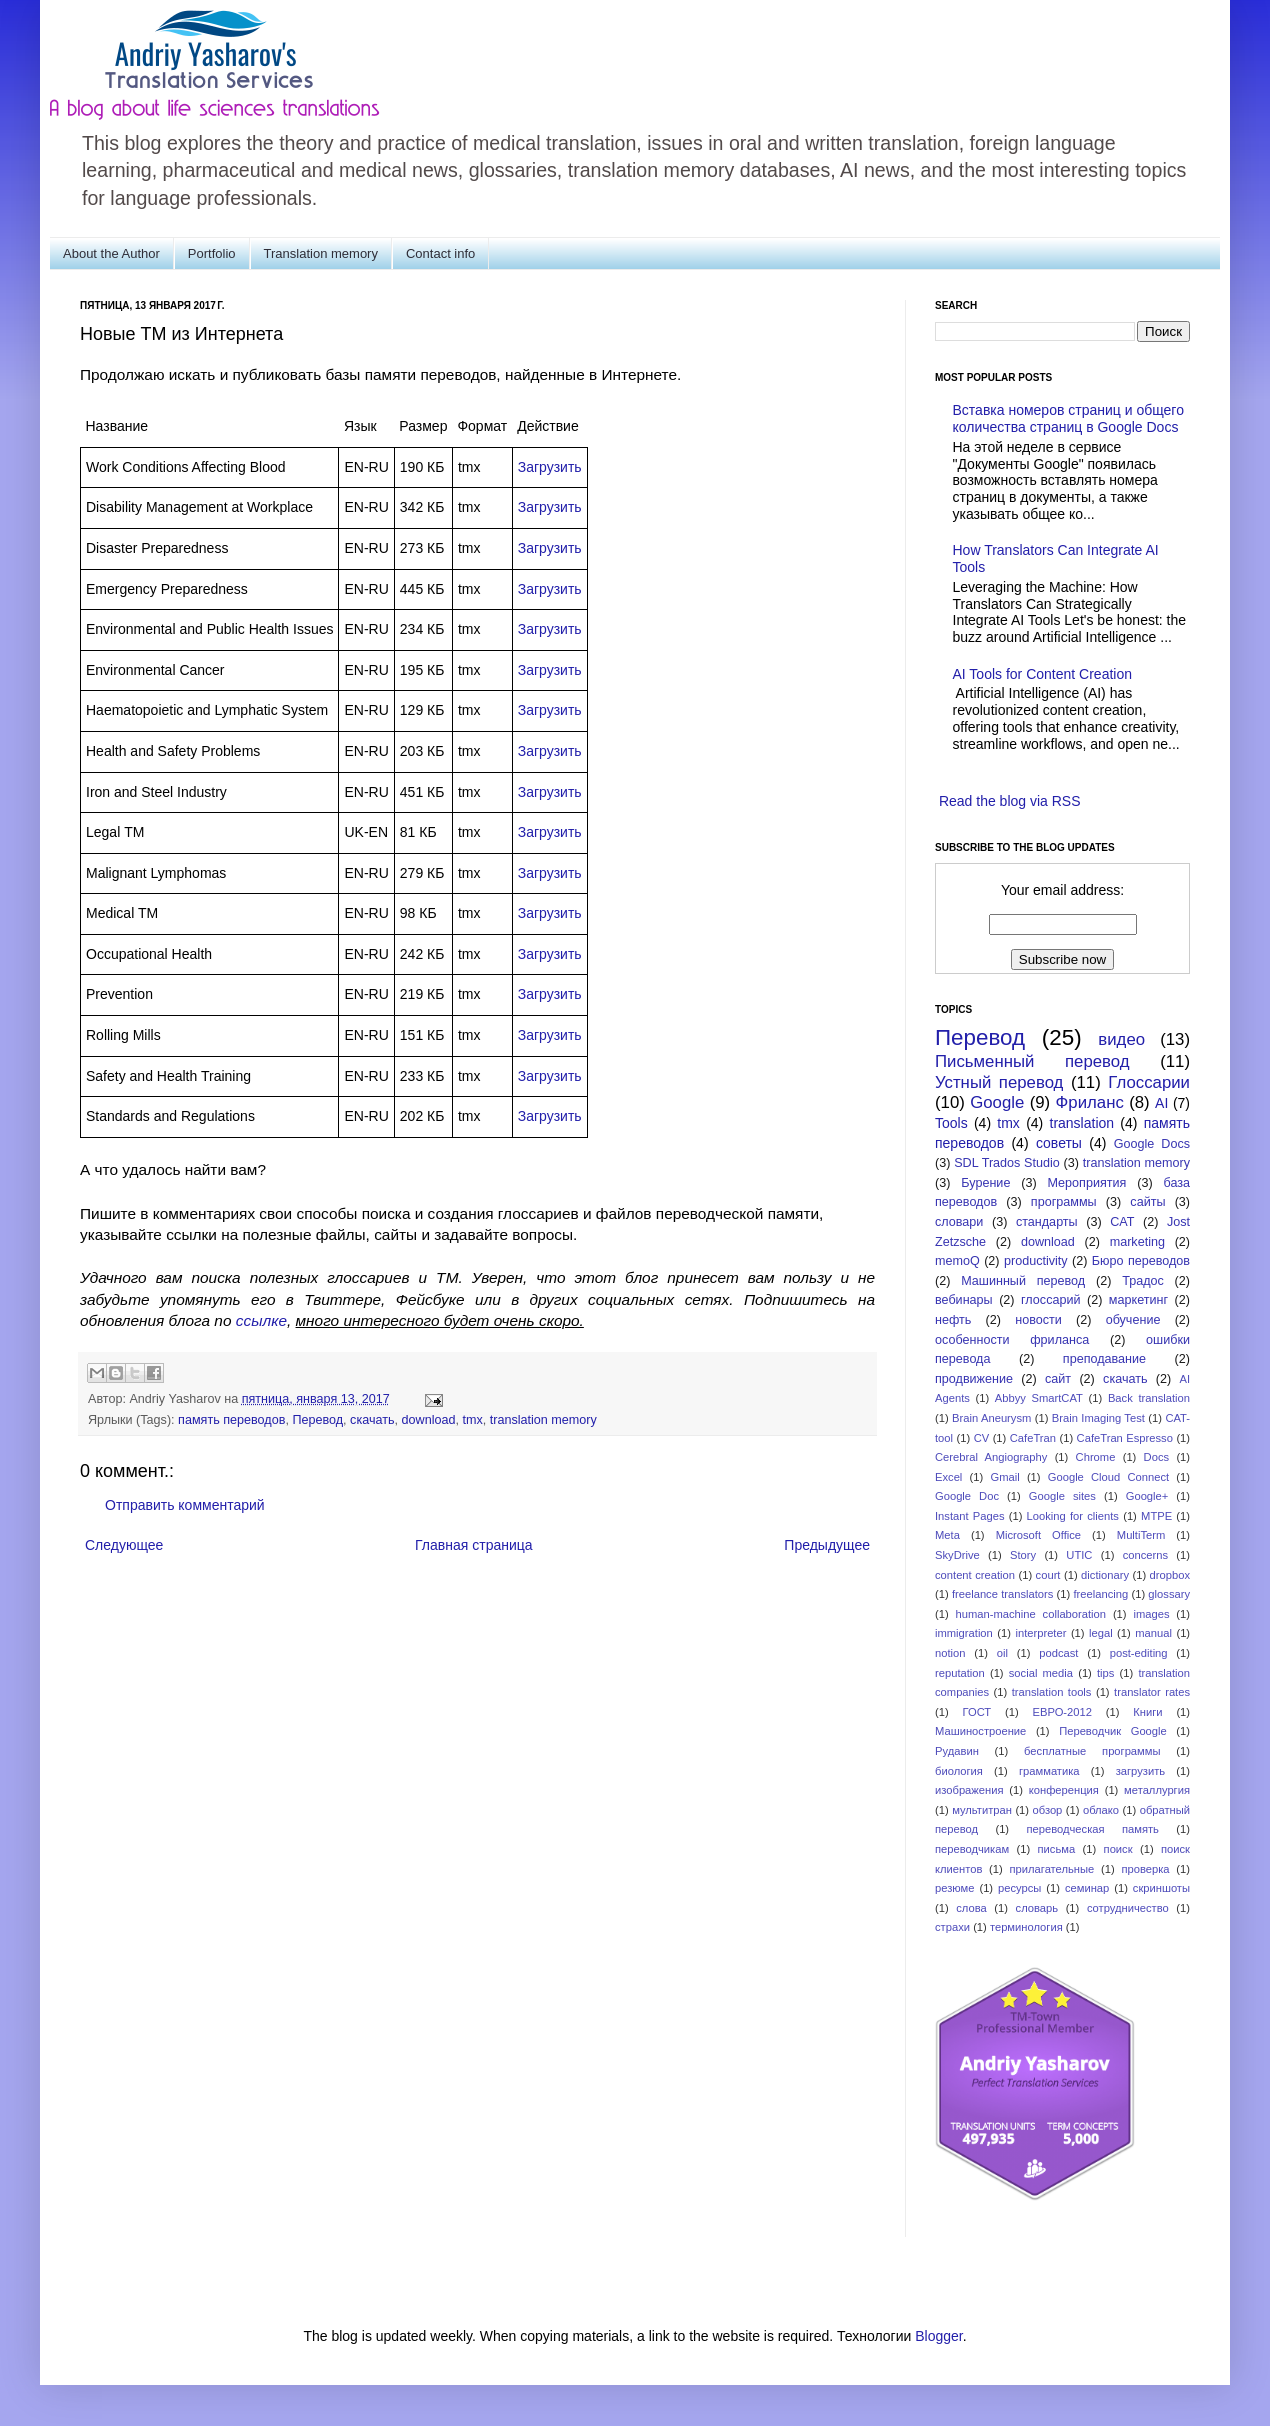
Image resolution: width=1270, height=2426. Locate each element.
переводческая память (1092, 1829)
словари (959, 1222)
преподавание (1104, 1359)
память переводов (231, 1420)
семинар (1087, 1888)
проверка (1145, 1869)
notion (950, 1653)
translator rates (1152, 1692)
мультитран (982, 1810)
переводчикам (972, 1849)
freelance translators (1002, 1594)
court (1048, 1575)
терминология (1026, 1927)
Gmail (1004, 1477)
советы (1059, 1143)
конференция (1064, 1790)
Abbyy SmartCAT (1039, 1398)
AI (1161, 1103)
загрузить (1140, 1771)
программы (1064, 1202)
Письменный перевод (1032, 1061)
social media (1041, 1673)
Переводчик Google (1113, 1731)
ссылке (261, 1320)
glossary (1169, 1594)
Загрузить (550, 467)
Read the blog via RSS (1010, 801)
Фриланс (1090, 1102)
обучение (1133, 1320)
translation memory (543, 1420)
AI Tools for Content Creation (1043, 674)
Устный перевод (999, 1082)
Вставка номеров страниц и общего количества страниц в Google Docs (1068, 418)
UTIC (1079, 1555)
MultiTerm (1141, 1535)
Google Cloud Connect (1108, 1477)
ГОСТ (977, 1712)
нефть (953, 1320)
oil (1002, 1653)
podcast (1058, 1653)
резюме (955, 1888)
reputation (960, 1673)
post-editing (1139, 1653)
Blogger (938, 2336)
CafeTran (1033, 1438)
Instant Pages (970, 1516)
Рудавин (957, 1751)
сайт (1058, 1379)
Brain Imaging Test (1098, 1418)
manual (1153, 1633)
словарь (1037, 1908)
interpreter (1040, 1633)
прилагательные (1052, 1869)
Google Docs (1152, 1144)
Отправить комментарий (185, 1505)
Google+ (1147, 1496)
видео (1121, 1039)
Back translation (1149, 1398)
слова (971, 1908)
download (429, 1420)
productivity (1036, 1261)
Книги (1147, 1712)
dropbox (1170, 1575)
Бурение (985, 1183)
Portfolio (212, 253)
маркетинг (1138, 1300)
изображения (969, 1790)
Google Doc (967, 1496)
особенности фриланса (1012, 1340)
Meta (947, 1535)
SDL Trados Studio (1007, 1163)
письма (1057, 1849)
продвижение (974, 1379)
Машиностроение (980, 1731)
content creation (975, 1575)
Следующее (124, 1545)
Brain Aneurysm (991, 1418)
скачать (372, 1420)
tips (1105, 1673)
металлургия (1157, 1790)
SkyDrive (957, 1555)
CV (982, 1438)
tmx (472, 1420)
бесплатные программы (1092, 1751)
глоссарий (1050, 1300)
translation (1082, 1123)
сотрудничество (1128, 1908)
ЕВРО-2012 (1062, 1712)
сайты (1147, 1202)
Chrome (1096, 1457)
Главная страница (474, 1545)
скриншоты (1161, 1888)
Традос (1143, 1281)
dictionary (1105, 1575)
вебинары (964, 1300)
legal (1101, 1633)
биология (959, 1771)
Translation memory (321, 253)
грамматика (1049, 1771)
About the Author (111, 253)
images (1151, 1614)
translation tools (1052, 1692)
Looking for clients (1073, 1516)
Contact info (440, 253)
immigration (964, 1633)
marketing (1137, 1242)
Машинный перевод (1023, 1281)
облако (1101, 1810)
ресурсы (1019, 1888)
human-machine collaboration (1031, 1614)
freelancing (1101, 1594)
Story (1023, 1555)
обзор (1048, 1810)
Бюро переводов (1141, 1261)
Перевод (317, 1420)
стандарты (1047, 1222)
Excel (948, 1477)
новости (1038, 1320)
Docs (1157, 1457)
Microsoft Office (1038, 1535)
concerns (1145, 1555)
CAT (1122, 1222)
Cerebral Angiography (991, 1457)
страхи (952, 1927)
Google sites (1062, 1496)
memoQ (957, 1261)
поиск (1118, 1849)
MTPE (1156, 1516)
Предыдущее (827, 1545)
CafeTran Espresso (1125, 1438)
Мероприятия (1086, 1183)
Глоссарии (1149, 1082)
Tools (951, 1123)
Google (997, 1102)
